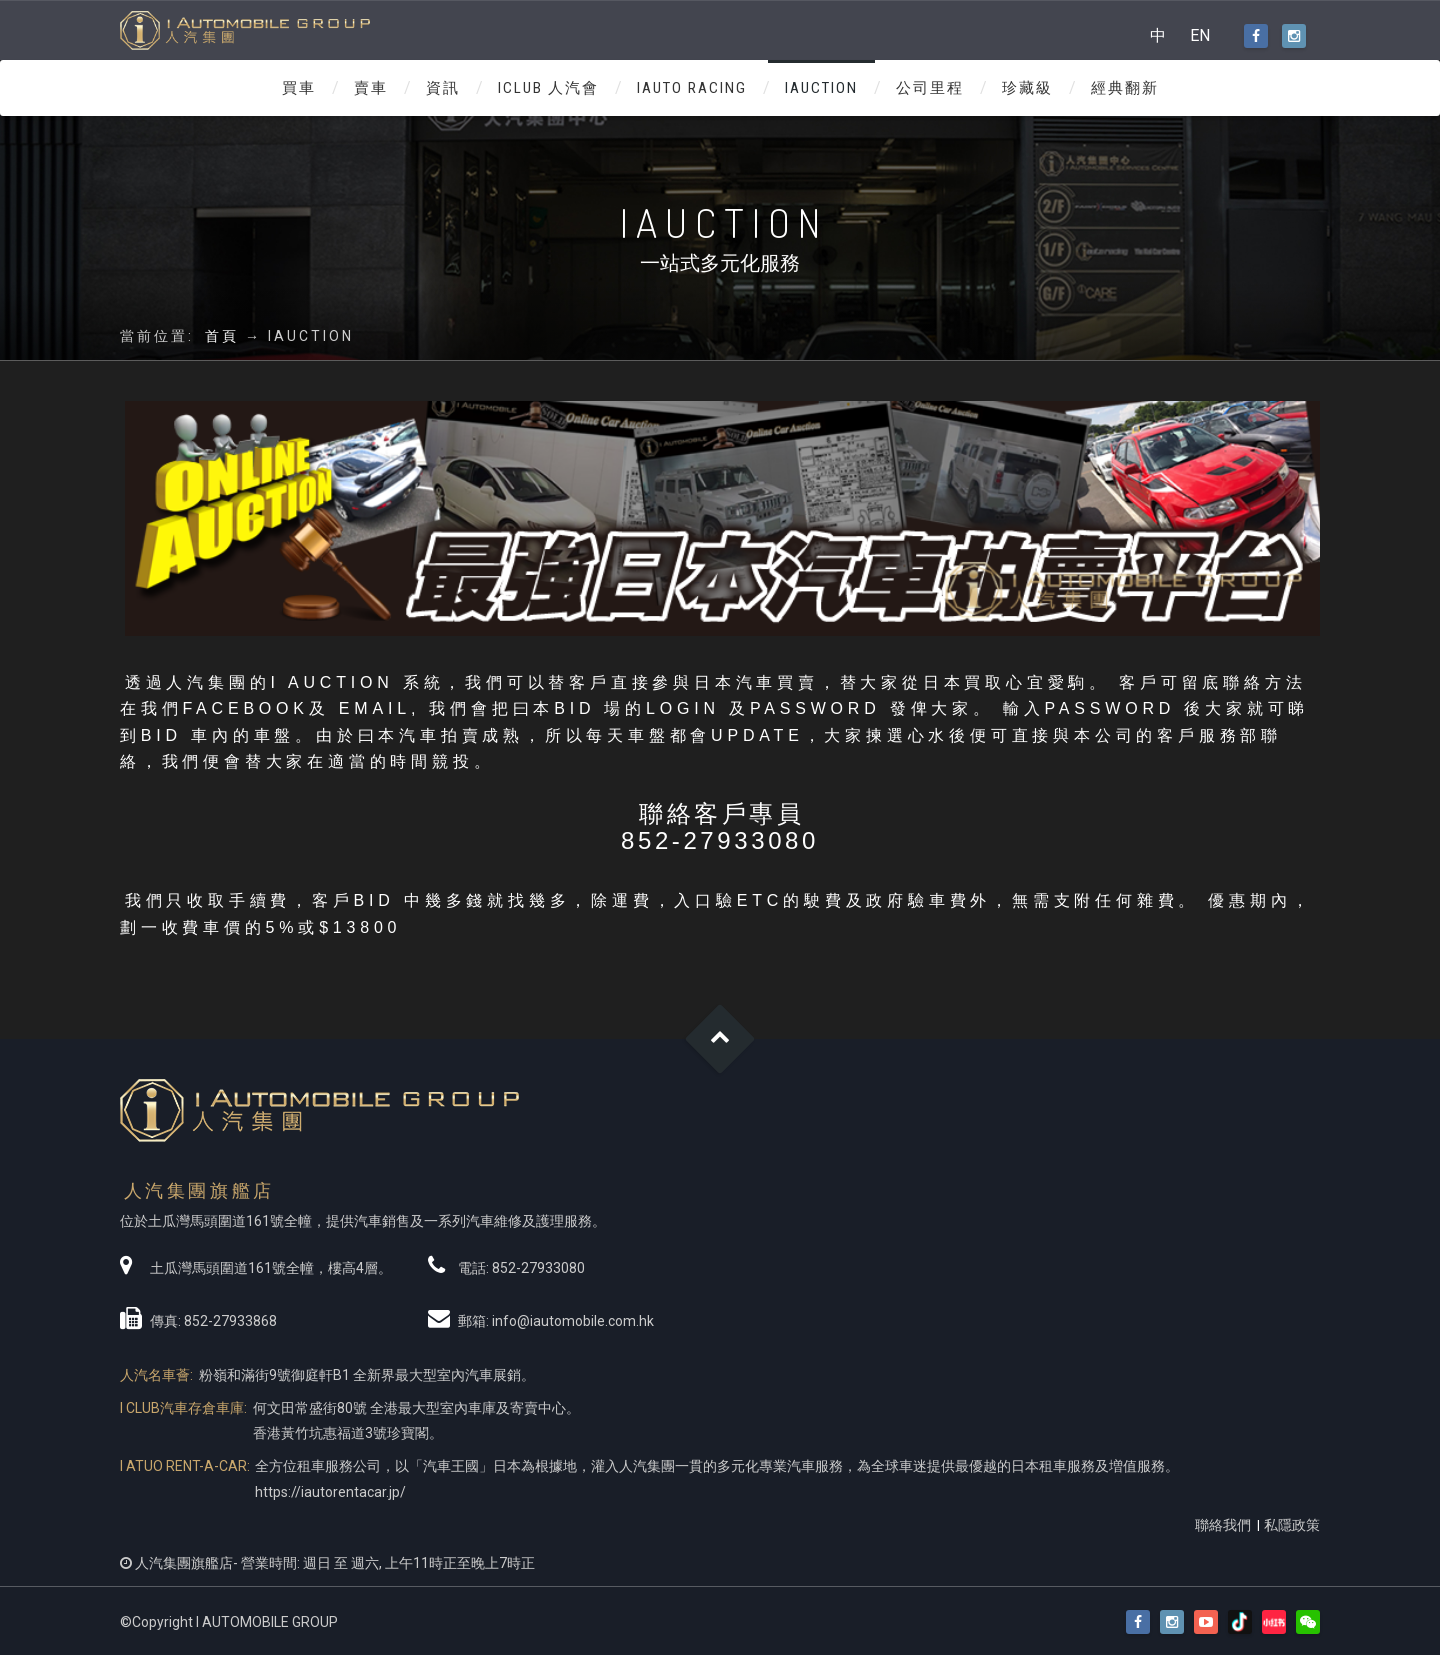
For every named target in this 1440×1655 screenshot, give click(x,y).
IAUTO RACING (692, 88)
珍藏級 (1027, 88)
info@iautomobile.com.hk (573, 1321)
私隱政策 (1292, 1525)
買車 (299, 88)
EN (1200, 35)
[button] (1308, 1622)
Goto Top (720, 1039)
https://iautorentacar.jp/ (330, 1492)
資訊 (443, 88)
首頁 (222, 336)
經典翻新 (1125, 88)
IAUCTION (821, 88)
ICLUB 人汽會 (548, 88)
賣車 (371, 88)
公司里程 (930, 88)
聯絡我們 (1223, 1525)
